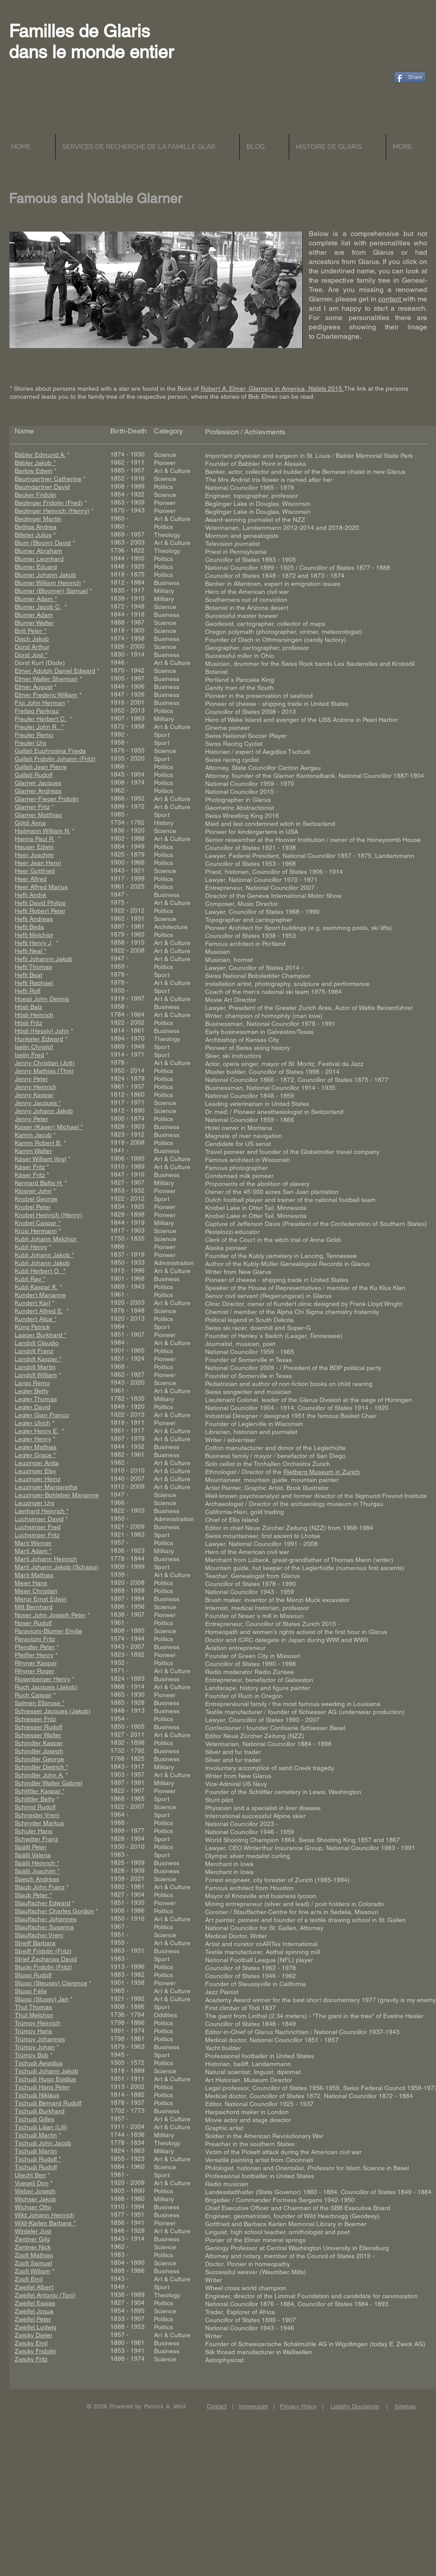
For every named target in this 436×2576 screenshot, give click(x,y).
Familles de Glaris (79, 31)
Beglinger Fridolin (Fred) (49, 502)
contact (390, 299)
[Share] (410, 77)
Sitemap (405, 2406)
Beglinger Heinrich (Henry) (52, 510)
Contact (217, 2406)
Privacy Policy (298, 2406)
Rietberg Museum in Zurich (321, 1471)
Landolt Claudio (37, 1342)
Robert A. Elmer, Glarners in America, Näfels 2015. (272, 388)
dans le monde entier (91, 52)
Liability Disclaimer (355, 2406)
